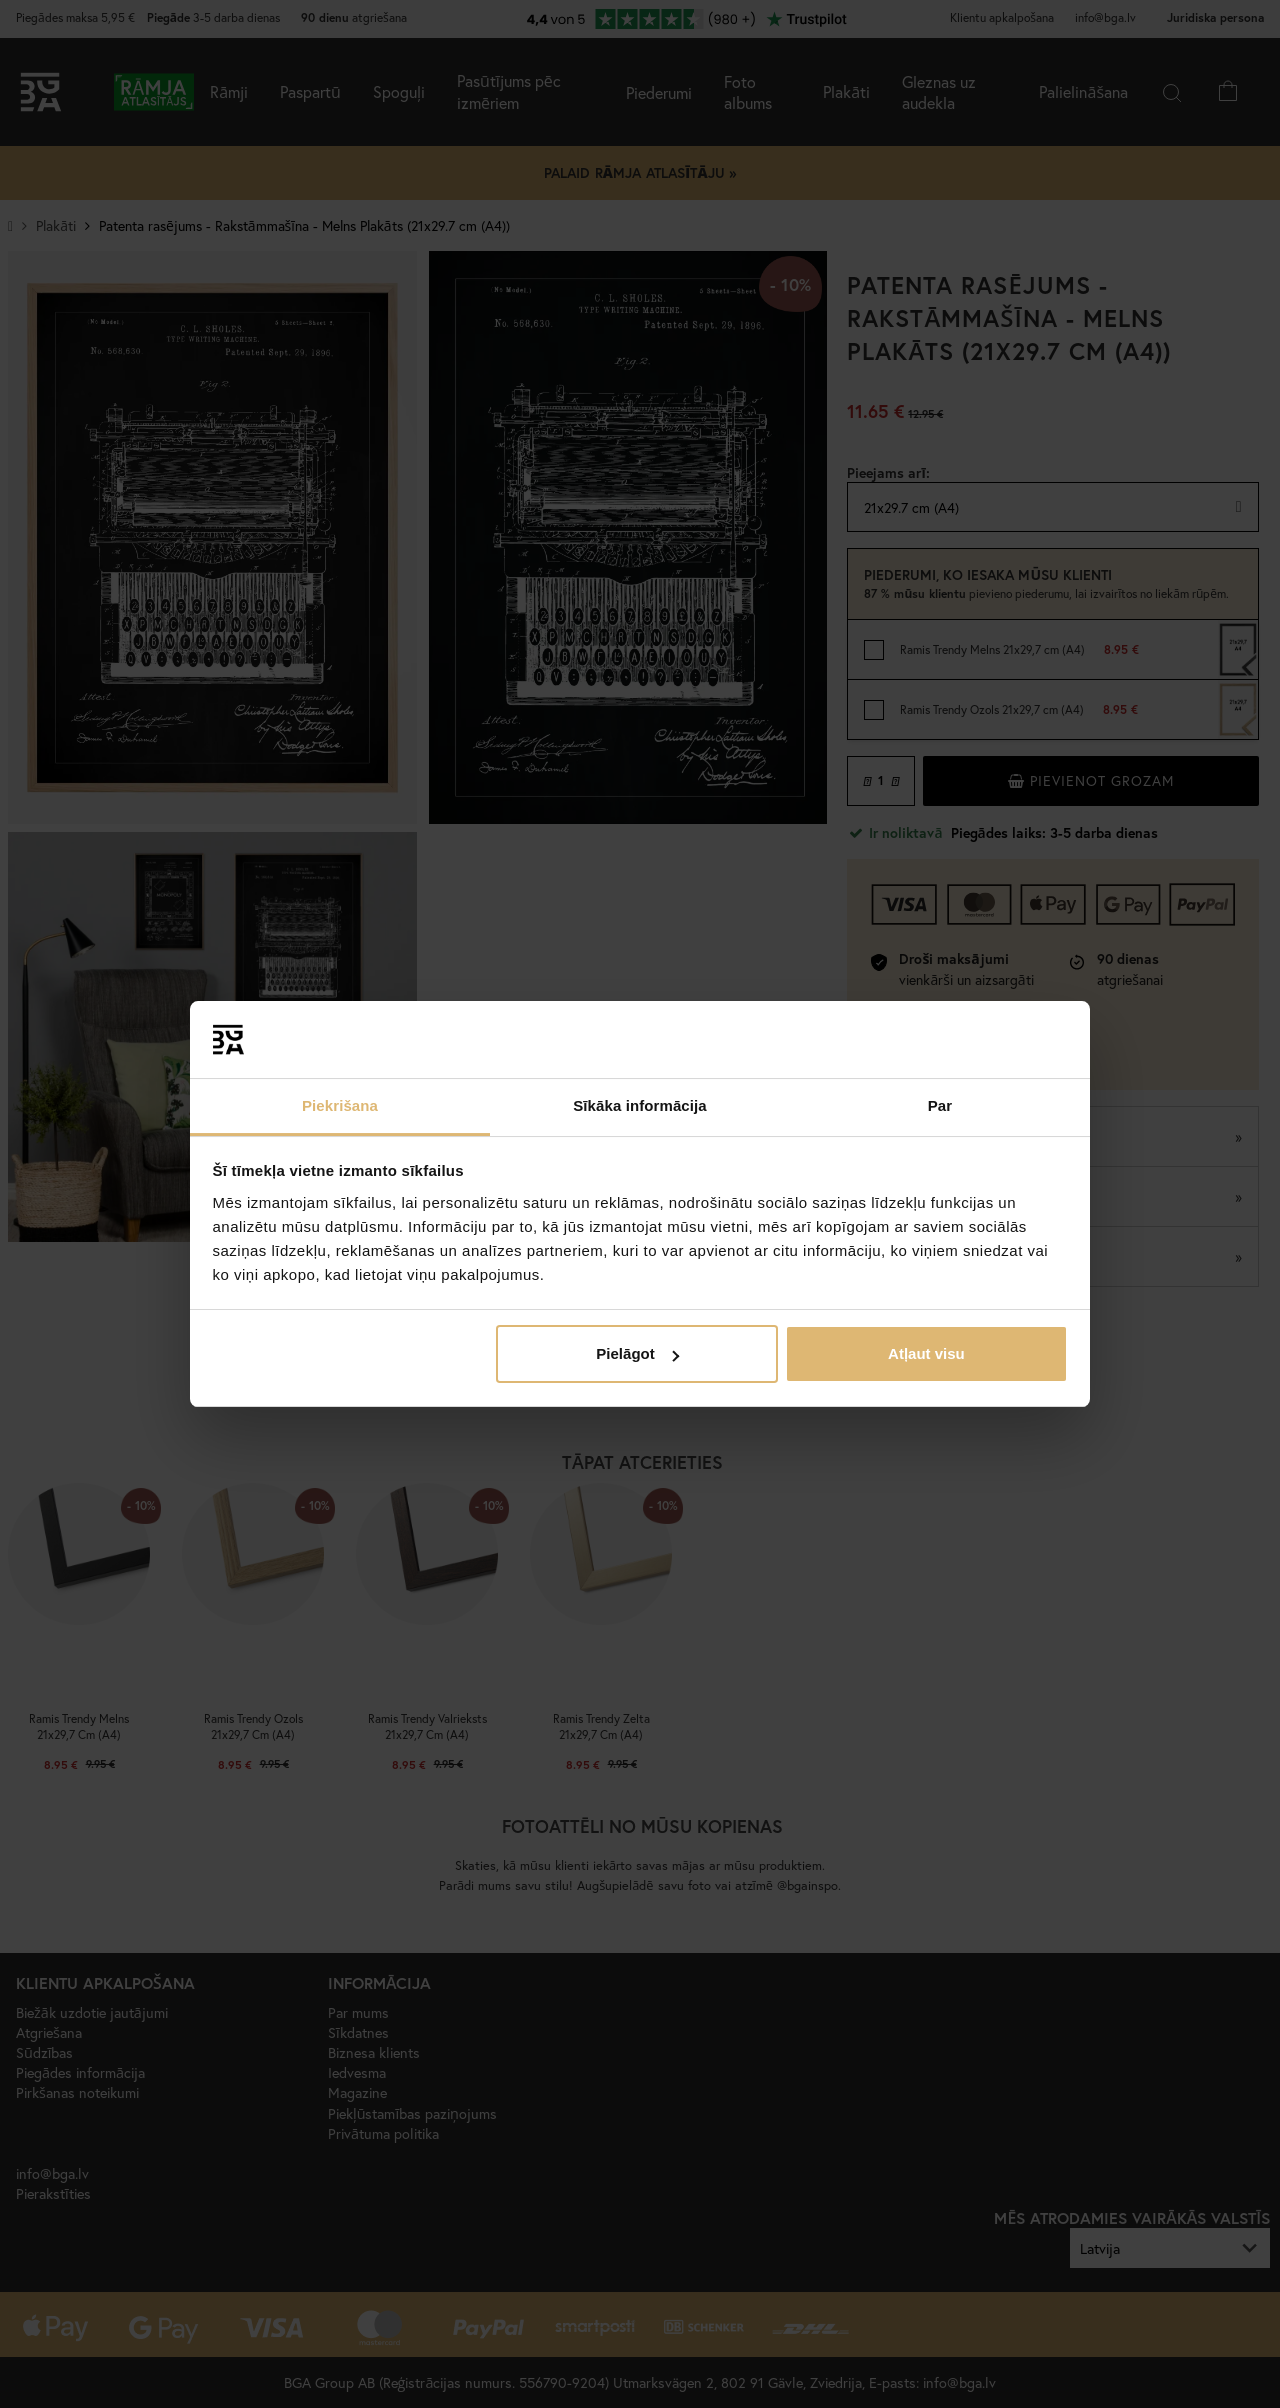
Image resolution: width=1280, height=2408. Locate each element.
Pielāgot (637, 1353)
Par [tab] (940, 1105)
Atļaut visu (926, 1353)
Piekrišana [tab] (340, 1105)
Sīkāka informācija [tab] (640, 1105)
